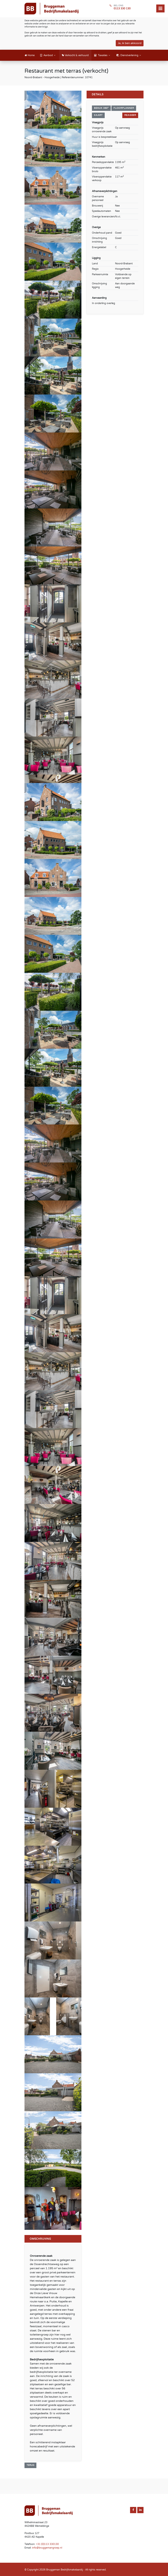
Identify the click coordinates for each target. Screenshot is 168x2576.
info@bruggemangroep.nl (47, 2547)
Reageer (130, 115)
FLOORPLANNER (123, 108)
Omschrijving (40, 2238)
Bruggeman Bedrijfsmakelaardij (64, 2569)
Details (97, 94)
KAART (98, 115)
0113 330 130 (122, 8)
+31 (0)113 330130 (47, 2544)
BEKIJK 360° (101, 108)
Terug (30, 2465)
